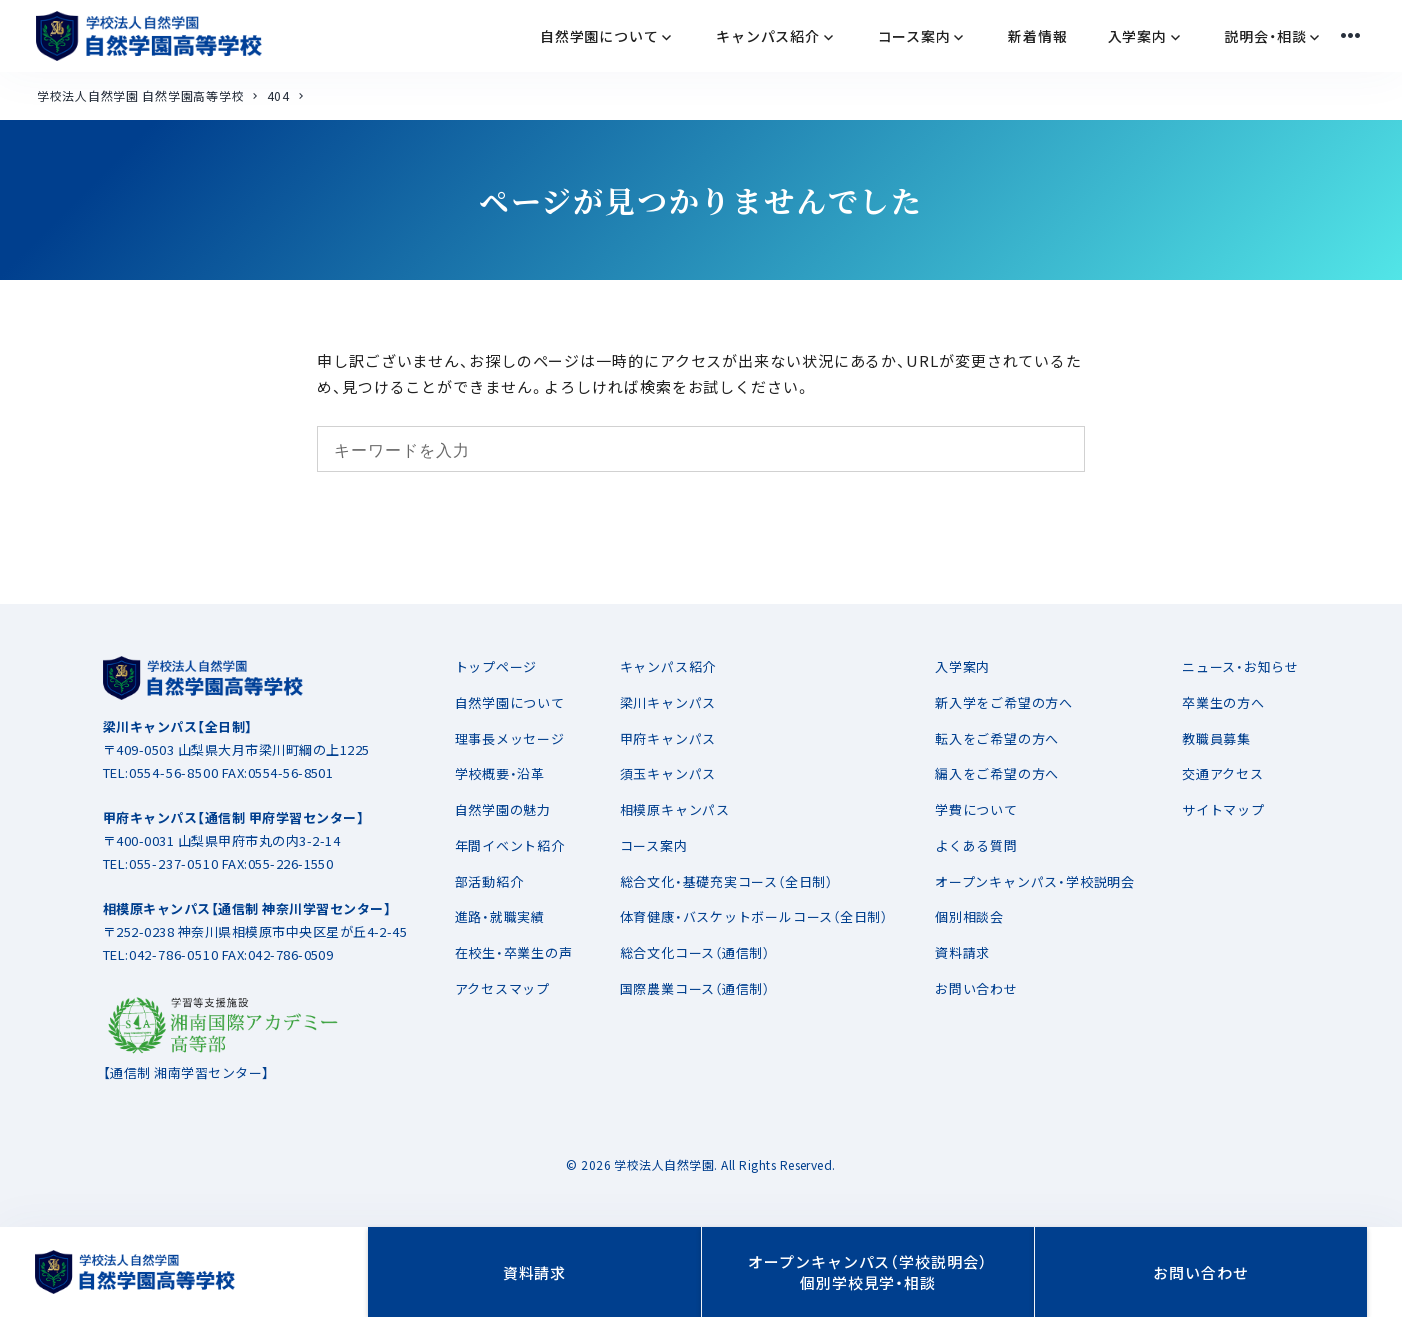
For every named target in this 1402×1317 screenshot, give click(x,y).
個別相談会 (969, 916)
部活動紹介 (489, 881)
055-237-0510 (173, 863)
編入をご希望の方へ (997, 773)
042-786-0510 (173, 954)
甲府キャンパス (668, 738)
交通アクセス (1223, 773)
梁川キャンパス (668, 702)
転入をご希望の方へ (997, 738)
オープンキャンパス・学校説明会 (1035, 881)
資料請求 (962, 952)
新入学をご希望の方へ (1004, 702)
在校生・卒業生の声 (514, 952)
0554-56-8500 (173, 772)
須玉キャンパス (668, 773)
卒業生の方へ (1223, 702)
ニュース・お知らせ (1240, 666)
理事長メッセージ (510, 738)
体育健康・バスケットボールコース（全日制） (754, 916)
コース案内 (654, 845)
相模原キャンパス (675, 809)
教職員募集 (1216, 738)
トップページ (496, 666)
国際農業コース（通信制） (695, 988)
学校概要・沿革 (500, 773)
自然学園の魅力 (503, 809)
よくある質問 (976, 845)
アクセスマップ (502, 988)
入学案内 (962, 666)
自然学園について (510, 702)
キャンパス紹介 (668, 666)
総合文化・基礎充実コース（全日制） (726, 881)
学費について (976, 809)
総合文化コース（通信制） (695, 952)
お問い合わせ (976, 988)
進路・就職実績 (500, 916)
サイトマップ (1223, 809)
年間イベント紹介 (510, 845)
